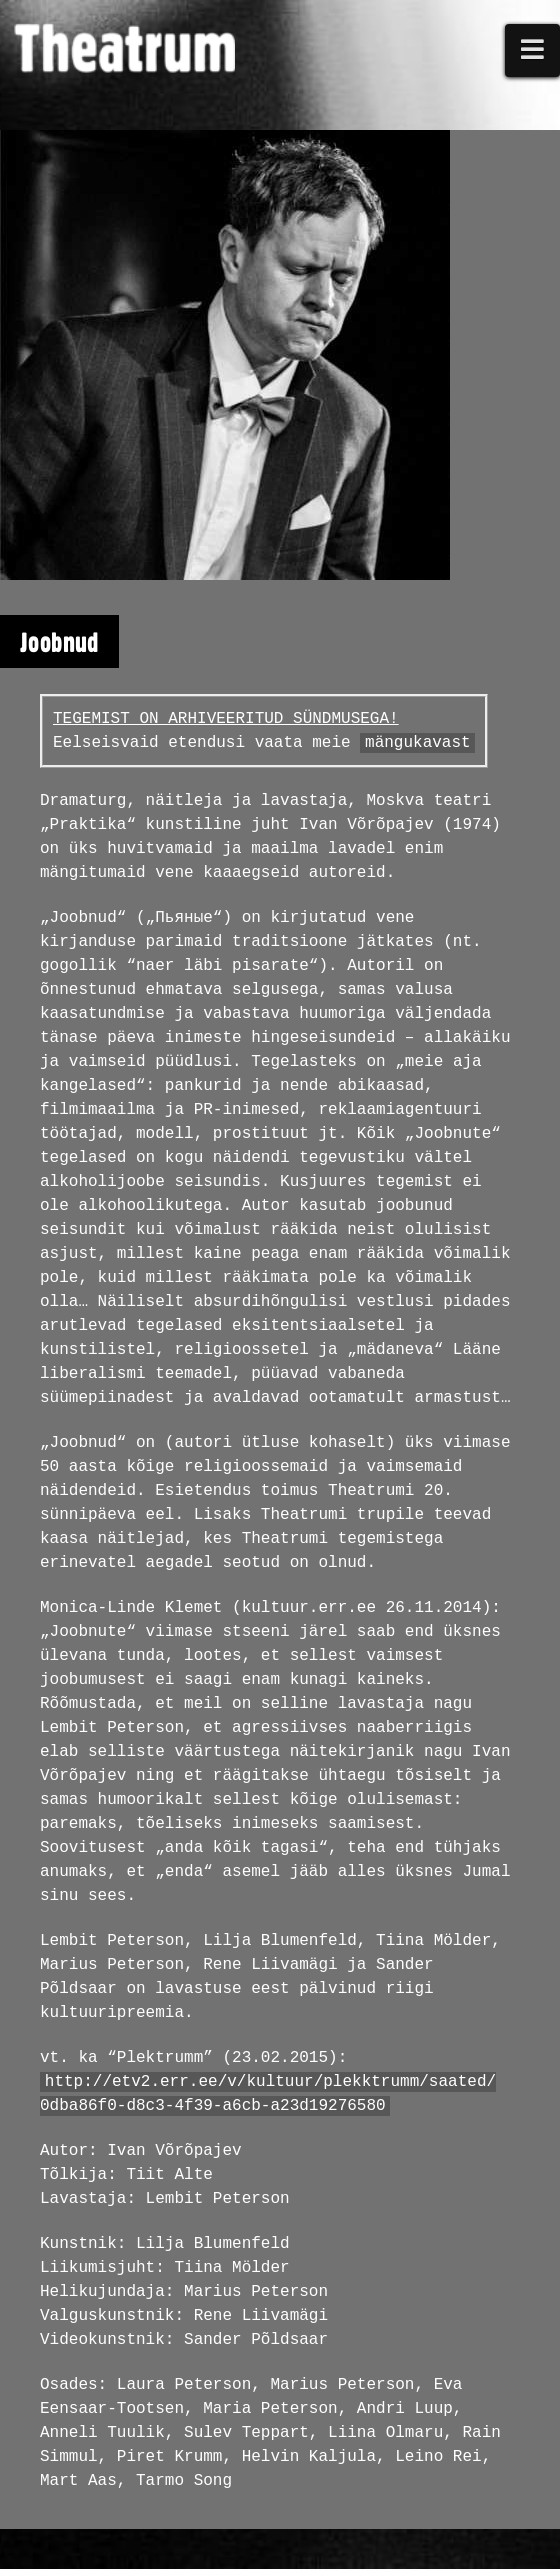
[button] (533, 50)
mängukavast (418, 743)
